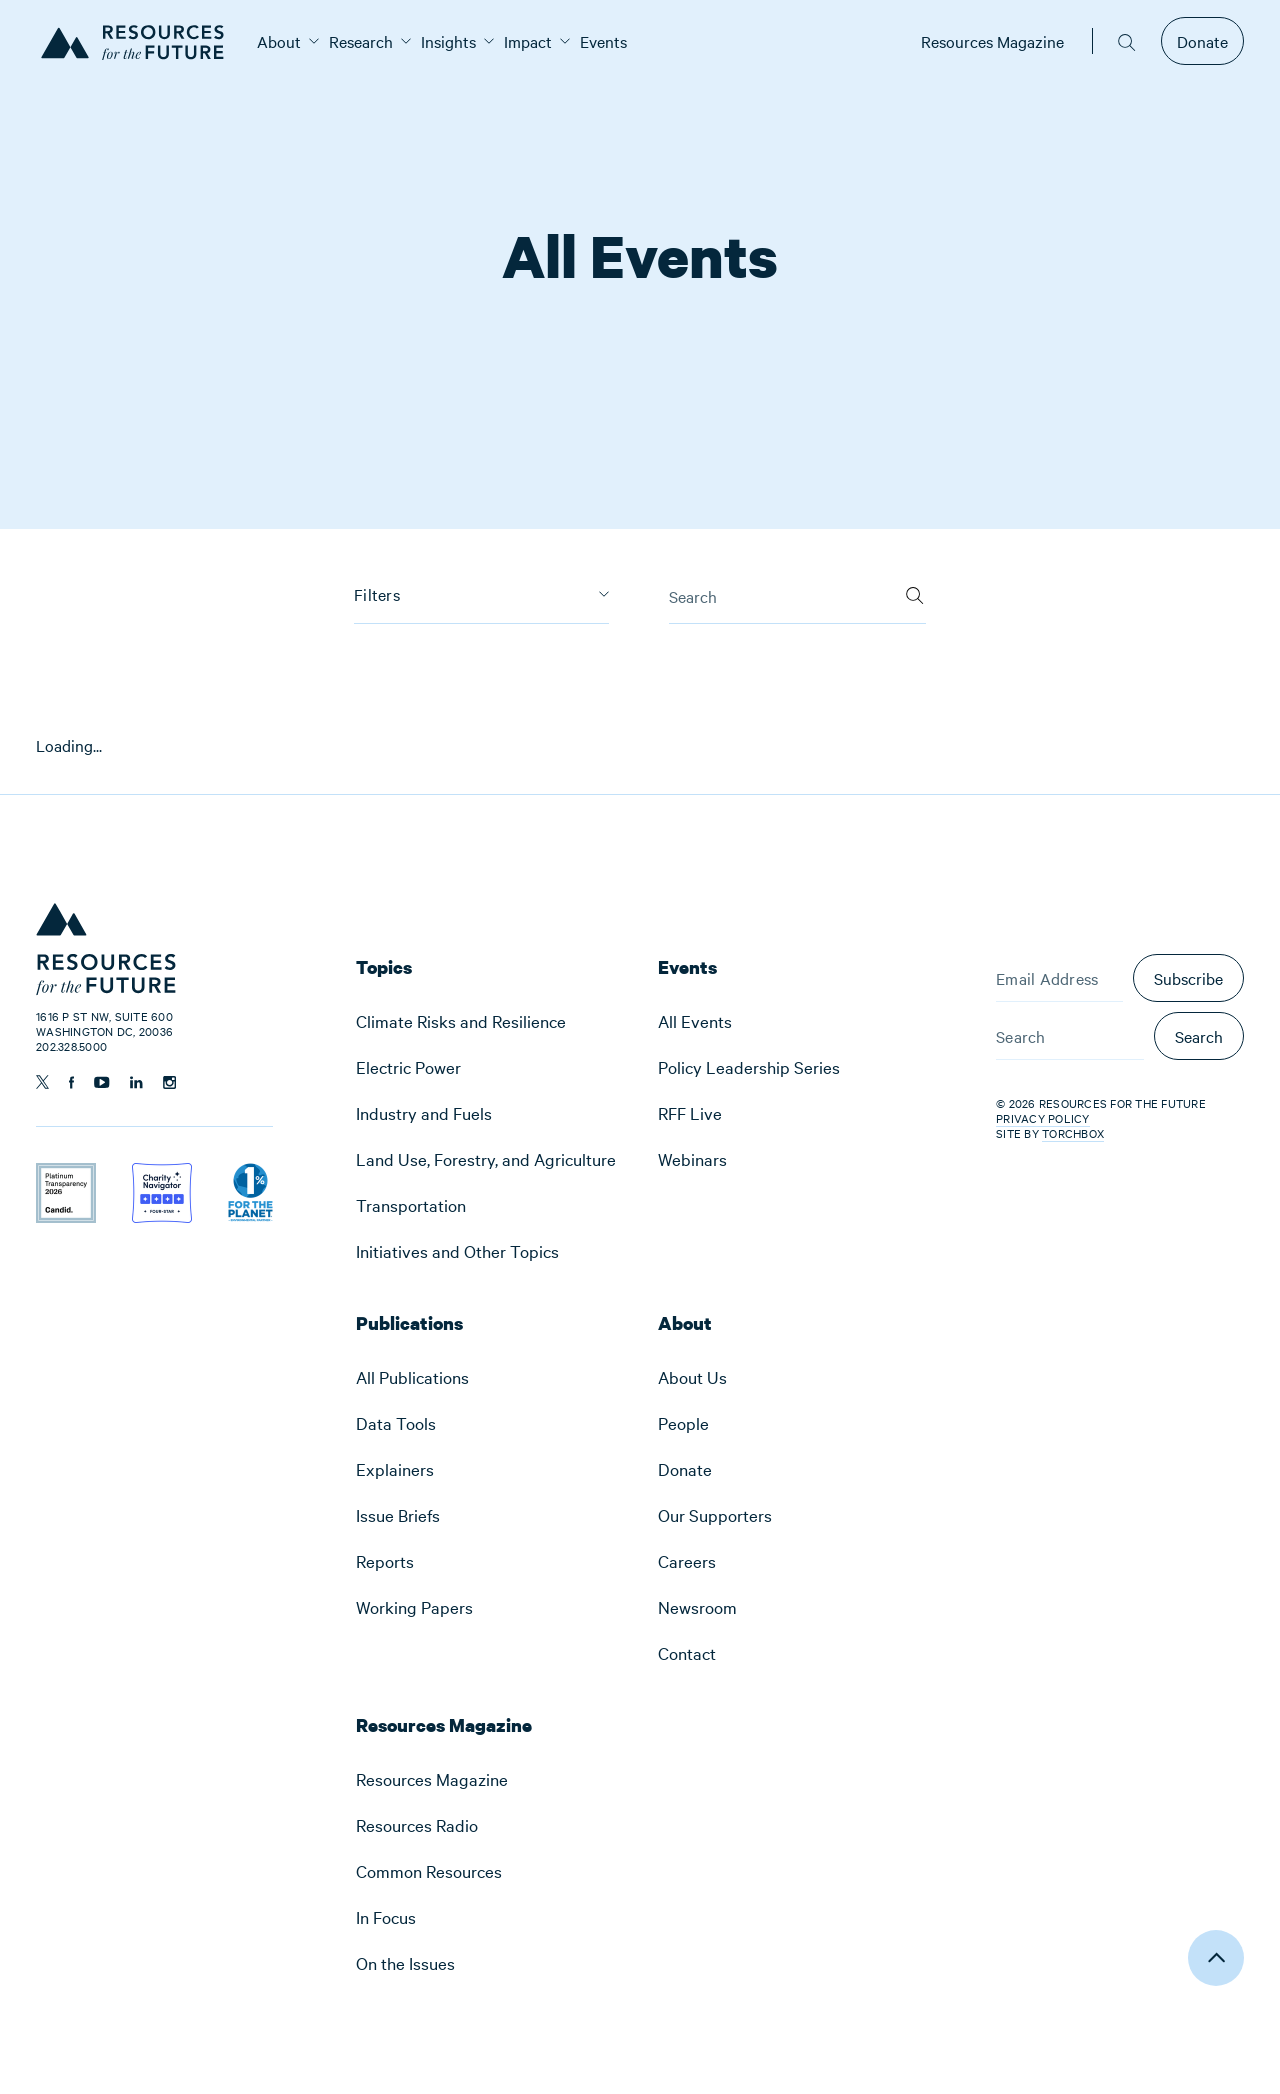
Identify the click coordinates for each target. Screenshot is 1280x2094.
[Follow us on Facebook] (71, 1082)
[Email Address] (1059, 978)
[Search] (914, 589)
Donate (1202, 41)
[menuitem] (279, 41)
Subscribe (1188, 978)
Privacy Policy (1043, 1118)
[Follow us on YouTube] (102, 1082)
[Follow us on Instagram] (169, 1082)
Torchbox (1073, 1133)
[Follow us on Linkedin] (136, 1082)
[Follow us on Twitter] (42, 1082)
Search (1199, 1036)
